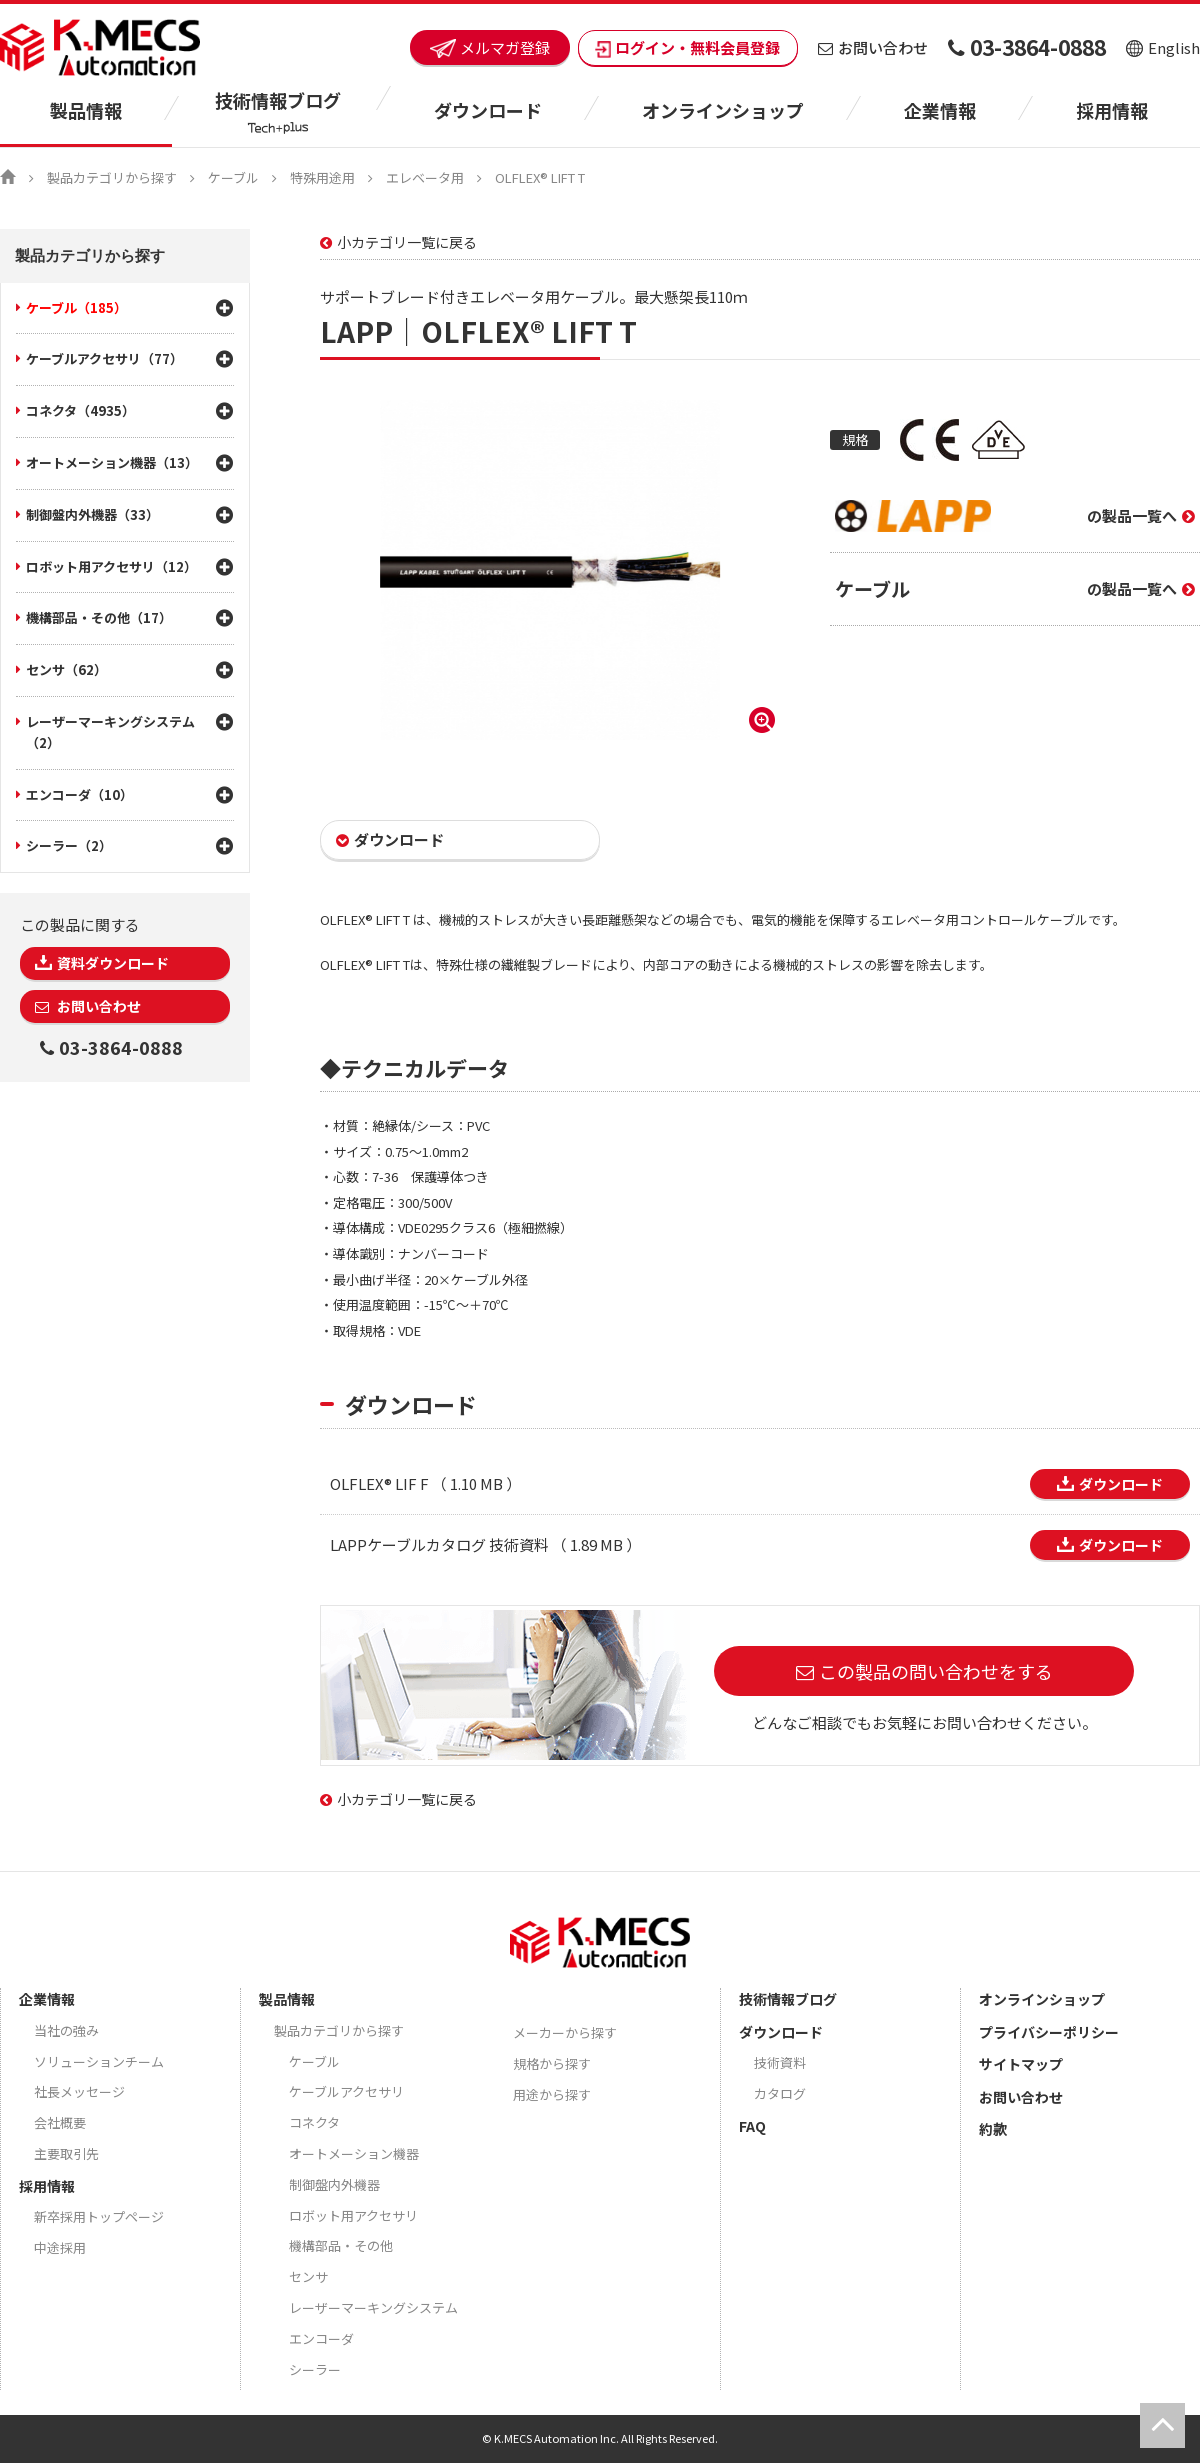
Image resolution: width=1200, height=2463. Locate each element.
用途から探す (552, 2094)
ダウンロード (399, 839)
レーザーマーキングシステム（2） (110, 732)
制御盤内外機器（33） (92, 514)
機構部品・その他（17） (99, 617)
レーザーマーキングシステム (373, 2307)
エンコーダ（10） (79, 794)
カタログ (780, 2093)
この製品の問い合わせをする (936, 1671)
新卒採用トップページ (99, 2216)
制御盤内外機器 (334, 2184)
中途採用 (60, 2247)
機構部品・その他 (341, 2245)
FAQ (752, 2126)
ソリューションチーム (99, 2061)
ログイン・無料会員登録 (688, 47)
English (1163, 47)
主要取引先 (66, 2153)
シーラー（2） (69, 845)
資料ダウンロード (113, 963)
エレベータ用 (425, 177)
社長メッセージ (79, 2091)
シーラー (315, 2369)
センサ (308, 2276)
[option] (550, 570)
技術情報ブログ (788, 1999)
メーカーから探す (565, 2032)
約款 (993, 2129)
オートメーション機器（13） (112, 462)
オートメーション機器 (354, 2153)
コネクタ (314, 2122)
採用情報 (1112, 110)
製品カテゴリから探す (112, 177)
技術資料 (780, 2062)
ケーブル (233, 177)
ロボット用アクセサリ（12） (111, 566)
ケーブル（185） (76, 307)
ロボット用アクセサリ (353, 2215)
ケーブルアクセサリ (346, 2091)
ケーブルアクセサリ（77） (104, 358)
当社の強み (66, 2030)
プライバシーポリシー (1049, 2032)
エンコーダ (321, 2338)
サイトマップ (1021, 2064)
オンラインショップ (723, 110)
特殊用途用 (322, 177)
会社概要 (60, 2122)
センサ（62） (66, 669)
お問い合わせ (873, 47)
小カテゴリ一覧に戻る (407, 242)
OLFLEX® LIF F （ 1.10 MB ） (425, 1483)
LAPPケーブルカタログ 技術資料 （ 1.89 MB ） (485, 1544)
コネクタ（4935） (80, 410)
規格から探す (552, 2063)
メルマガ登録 (490, 47)
